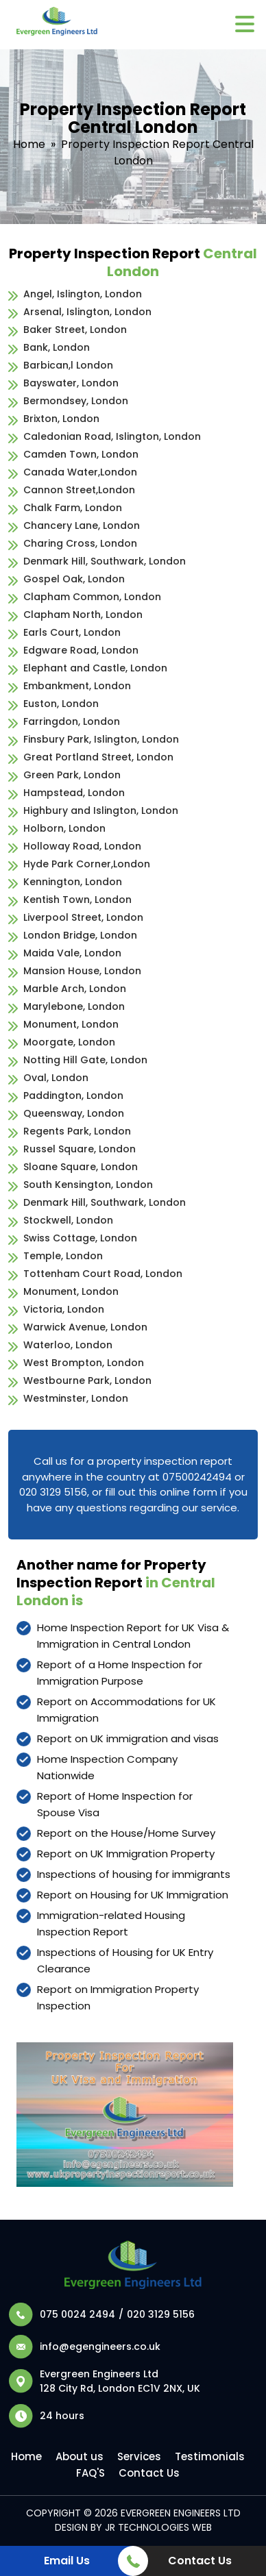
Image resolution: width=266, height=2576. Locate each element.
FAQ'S (90, 2473)
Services (139, 2456)
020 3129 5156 (161, 2314)
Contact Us (149, 2473)
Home (29, 144)
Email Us (67, 2560)
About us (80, 2456)
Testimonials (210, 2456)
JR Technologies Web (158, 2527)
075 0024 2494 (77, 2314)
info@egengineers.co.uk (100, 2346)
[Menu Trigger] (244, 23)
